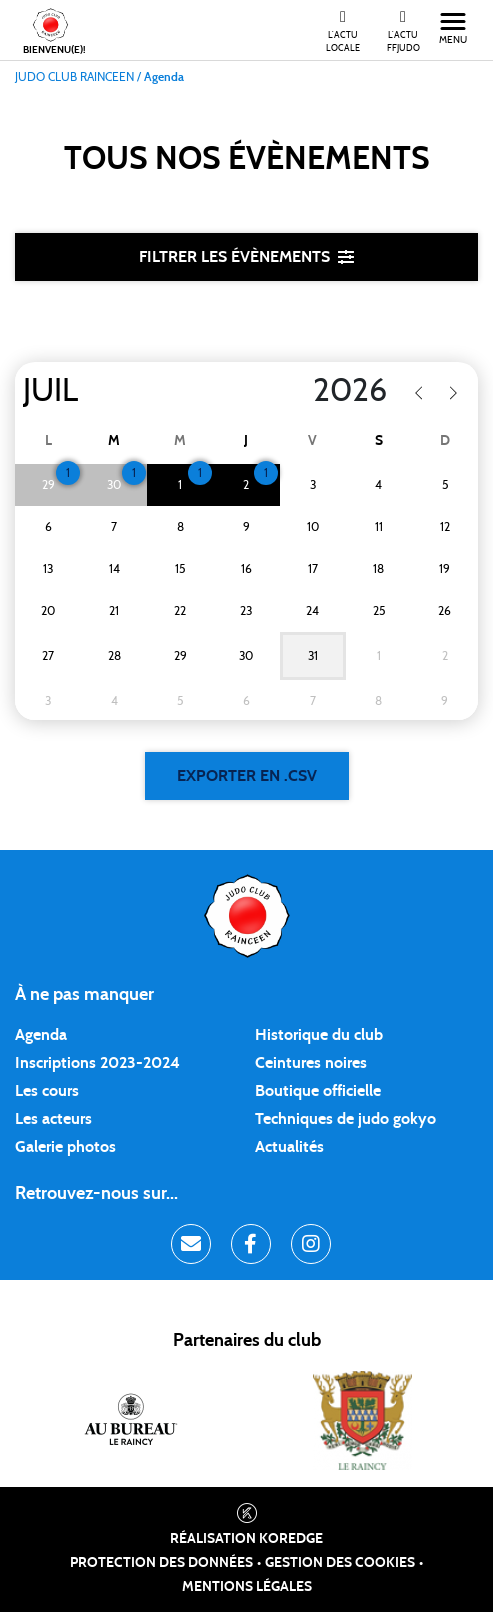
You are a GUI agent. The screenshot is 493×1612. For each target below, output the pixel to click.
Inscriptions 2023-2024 (97, 1063)
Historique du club (319, 1035)
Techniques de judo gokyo (345, 1119)
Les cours (47, 1091)
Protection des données (161, 1563)
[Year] (308, 391)
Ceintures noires (311, 1063)
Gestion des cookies (340, 1563)
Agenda (41, 1035)
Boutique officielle (318, 1091)
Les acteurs (53, 1119)
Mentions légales (247, 1587)
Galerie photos (65, 1147)
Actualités (289, 1147)
